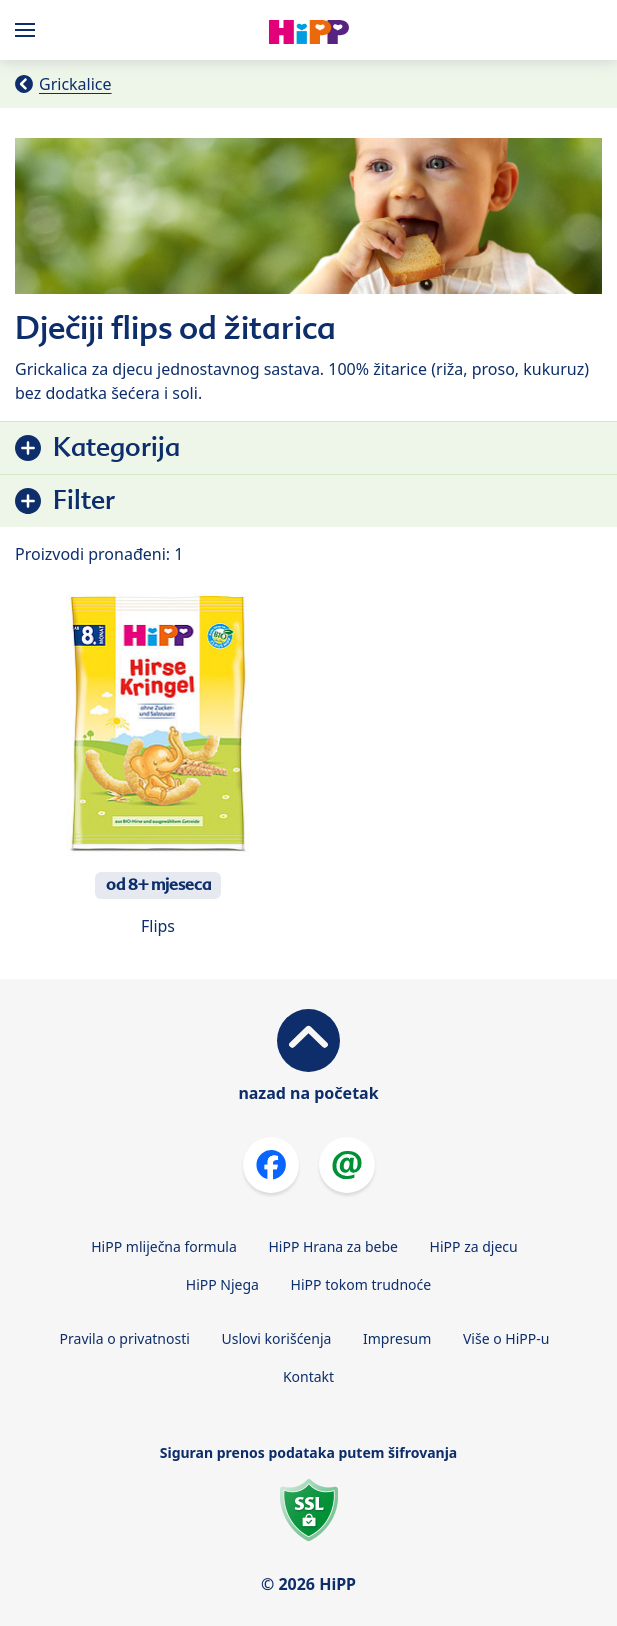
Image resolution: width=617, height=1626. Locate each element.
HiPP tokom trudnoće (361, 1284)
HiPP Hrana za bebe (333, 1246)
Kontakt (308, 1376)
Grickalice (75, 84)
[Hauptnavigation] (29, 30)
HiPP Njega (222, 1284)
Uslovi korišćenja (277, 1338)
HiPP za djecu (474, 1246)
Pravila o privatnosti (125, 1338)
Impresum (397, 1338)
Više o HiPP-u (506, 1338)
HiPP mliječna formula (164, 1246)
